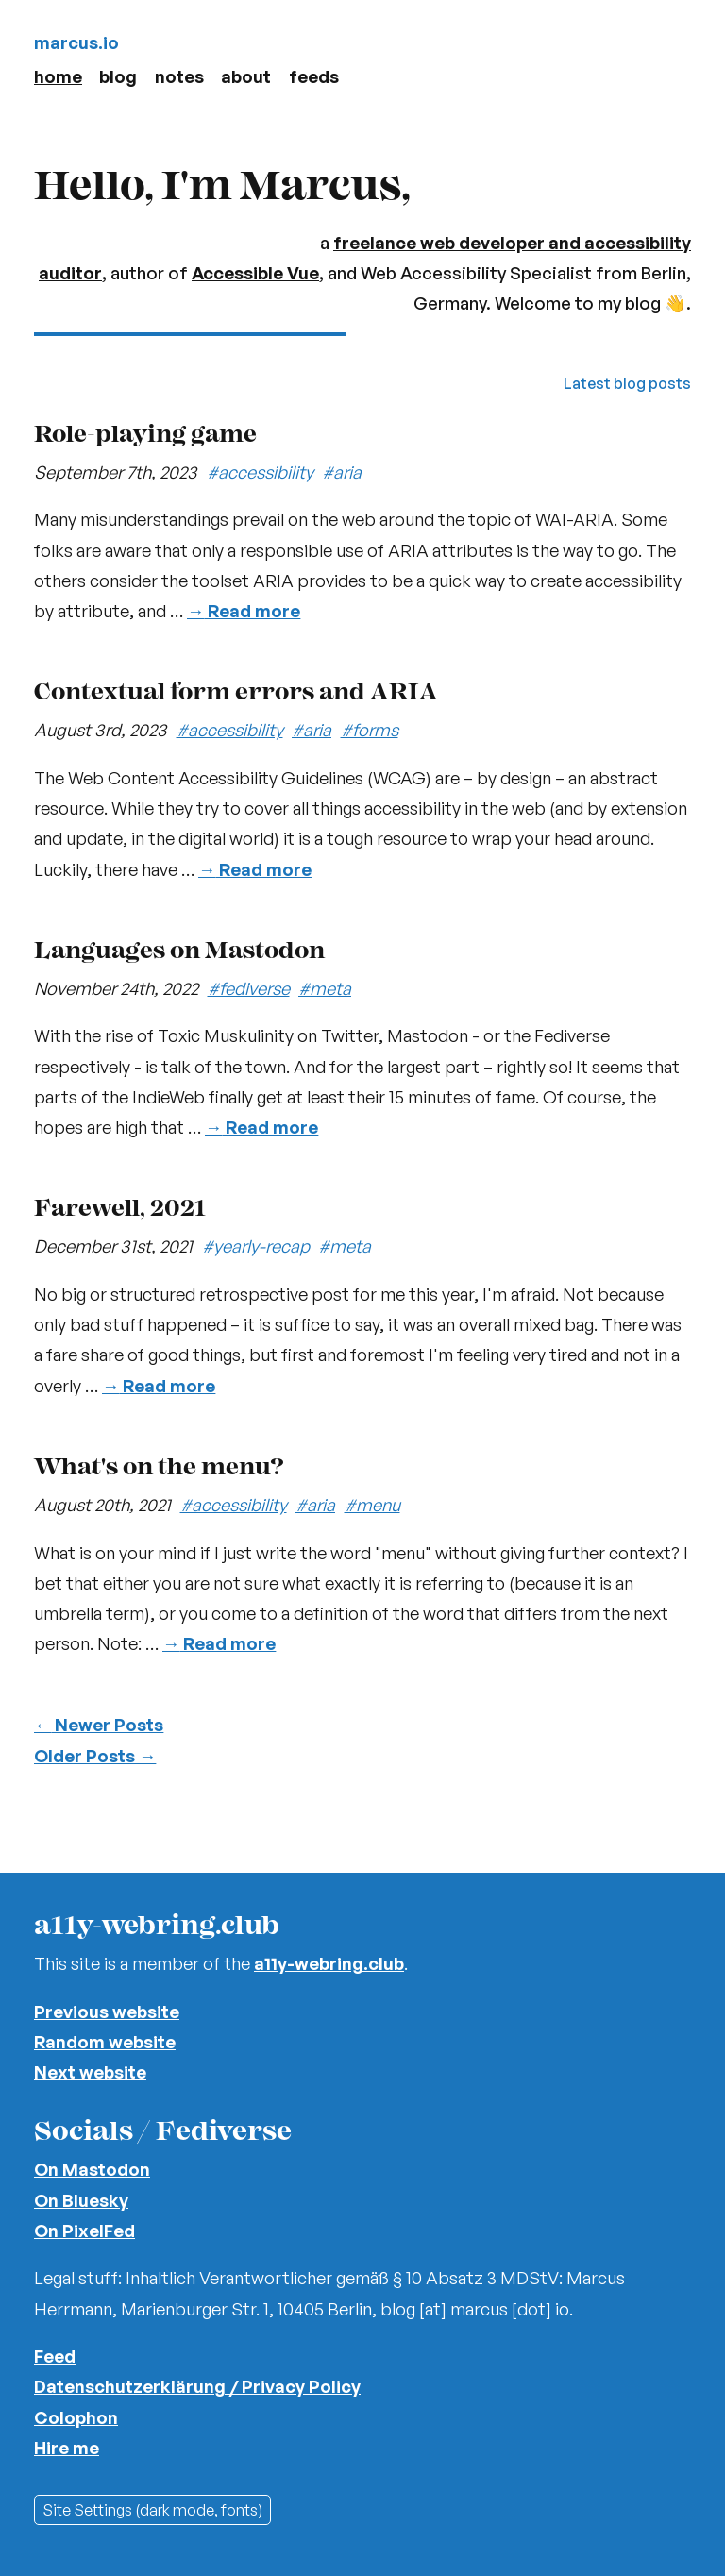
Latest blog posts (627, 383)
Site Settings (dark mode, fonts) (152, 2509)
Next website (90, 2071)
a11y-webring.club (329, 1963)
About (246, 76)
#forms (369, 729)
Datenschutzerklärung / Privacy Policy (197, 2386)
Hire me (66, 2447)
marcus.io (76, 42)
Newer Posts (98, 1724)
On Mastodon (92, 2169)
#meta (324, 988)
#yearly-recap (256, 1245)
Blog (118, 76)
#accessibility (260, 471)
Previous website (106, 2011)
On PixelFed (84, 2230)
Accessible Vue (255, 272)
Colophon (76, 2417)
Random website (105, 2041)
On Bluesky (81, 2200)
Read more (243, 610)
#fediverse (249, 988)
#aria (342, 471)
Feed (55, 2355)
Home (58, 76)
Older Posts (95, 1755)
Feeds (314, 76)
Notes (179, 76)
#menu (372, 1504)
